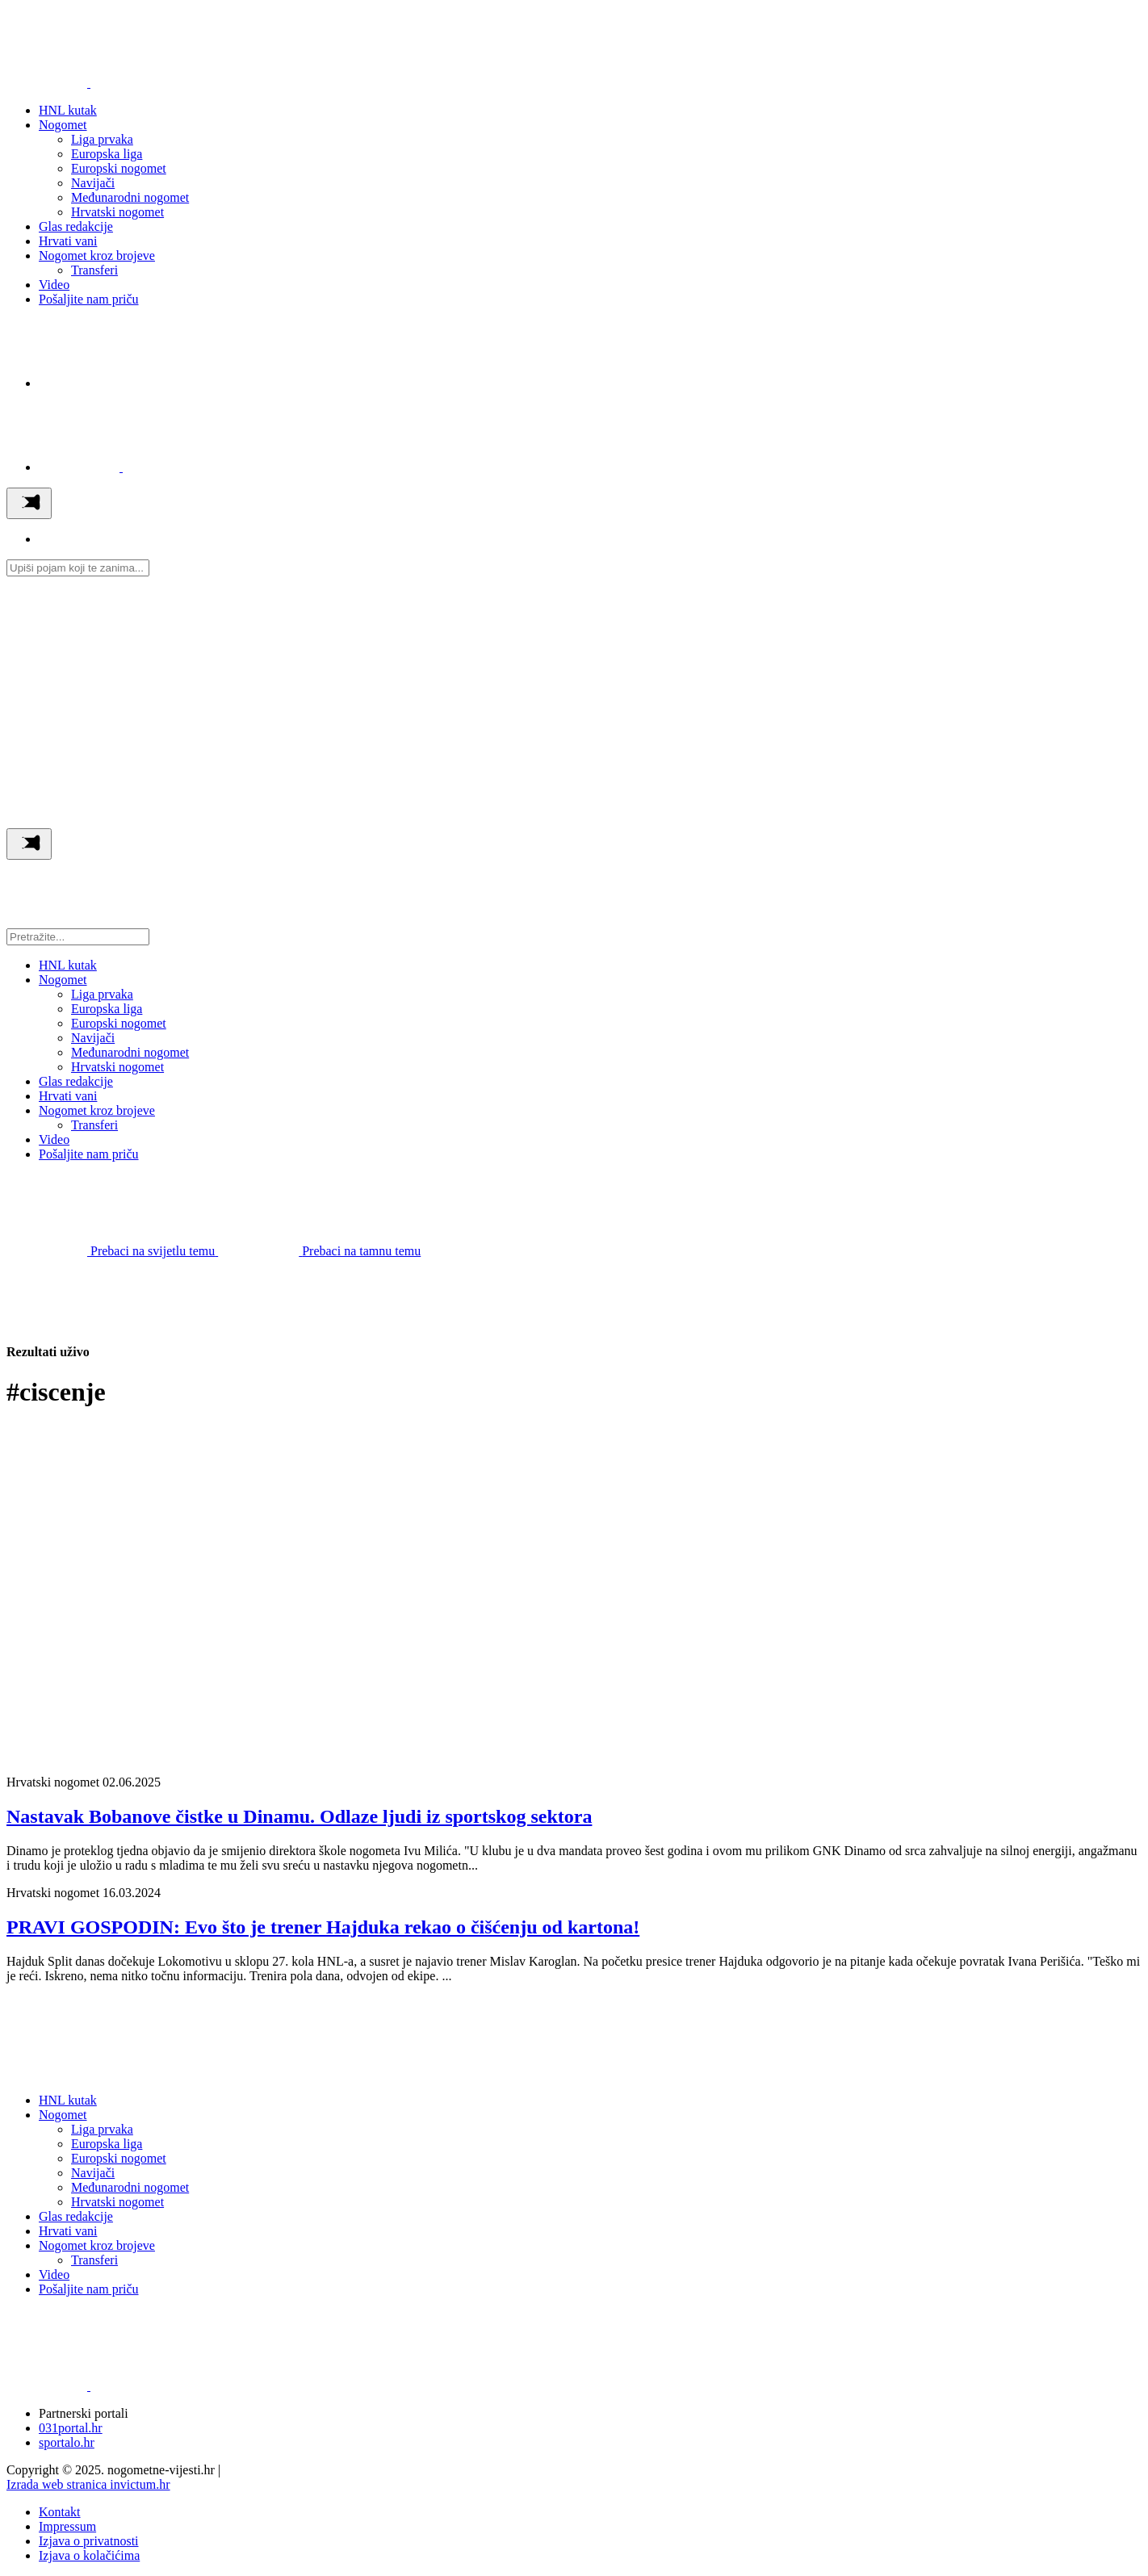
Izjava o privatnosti (89, 2541)
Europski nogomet (118, 168)
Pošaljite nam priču (89, 299)
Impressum (67, 2526)
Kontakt (60, 2512)
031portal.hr (71, 2428)
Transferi (94, 270)
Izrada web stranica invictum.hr (88, 2484)
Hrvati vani (68, 241)
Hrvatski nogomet (117, 212)
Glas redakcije (76, 226)
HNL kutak (68, 110)
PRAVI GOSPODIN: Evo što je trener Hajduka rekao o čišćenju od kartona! (322, 1926)
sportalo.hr (66, 2442)
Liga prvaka (102, 139)
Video (54, 284)
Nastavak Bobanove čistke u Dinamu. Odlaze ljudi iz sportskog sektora (299, 1816)
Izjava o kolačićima (89, 2555)
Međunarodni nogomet (130, 197)
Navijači (93, 183)
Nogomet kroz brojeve (97, 255)
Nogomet (63, 125)
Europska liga (106, 154)
